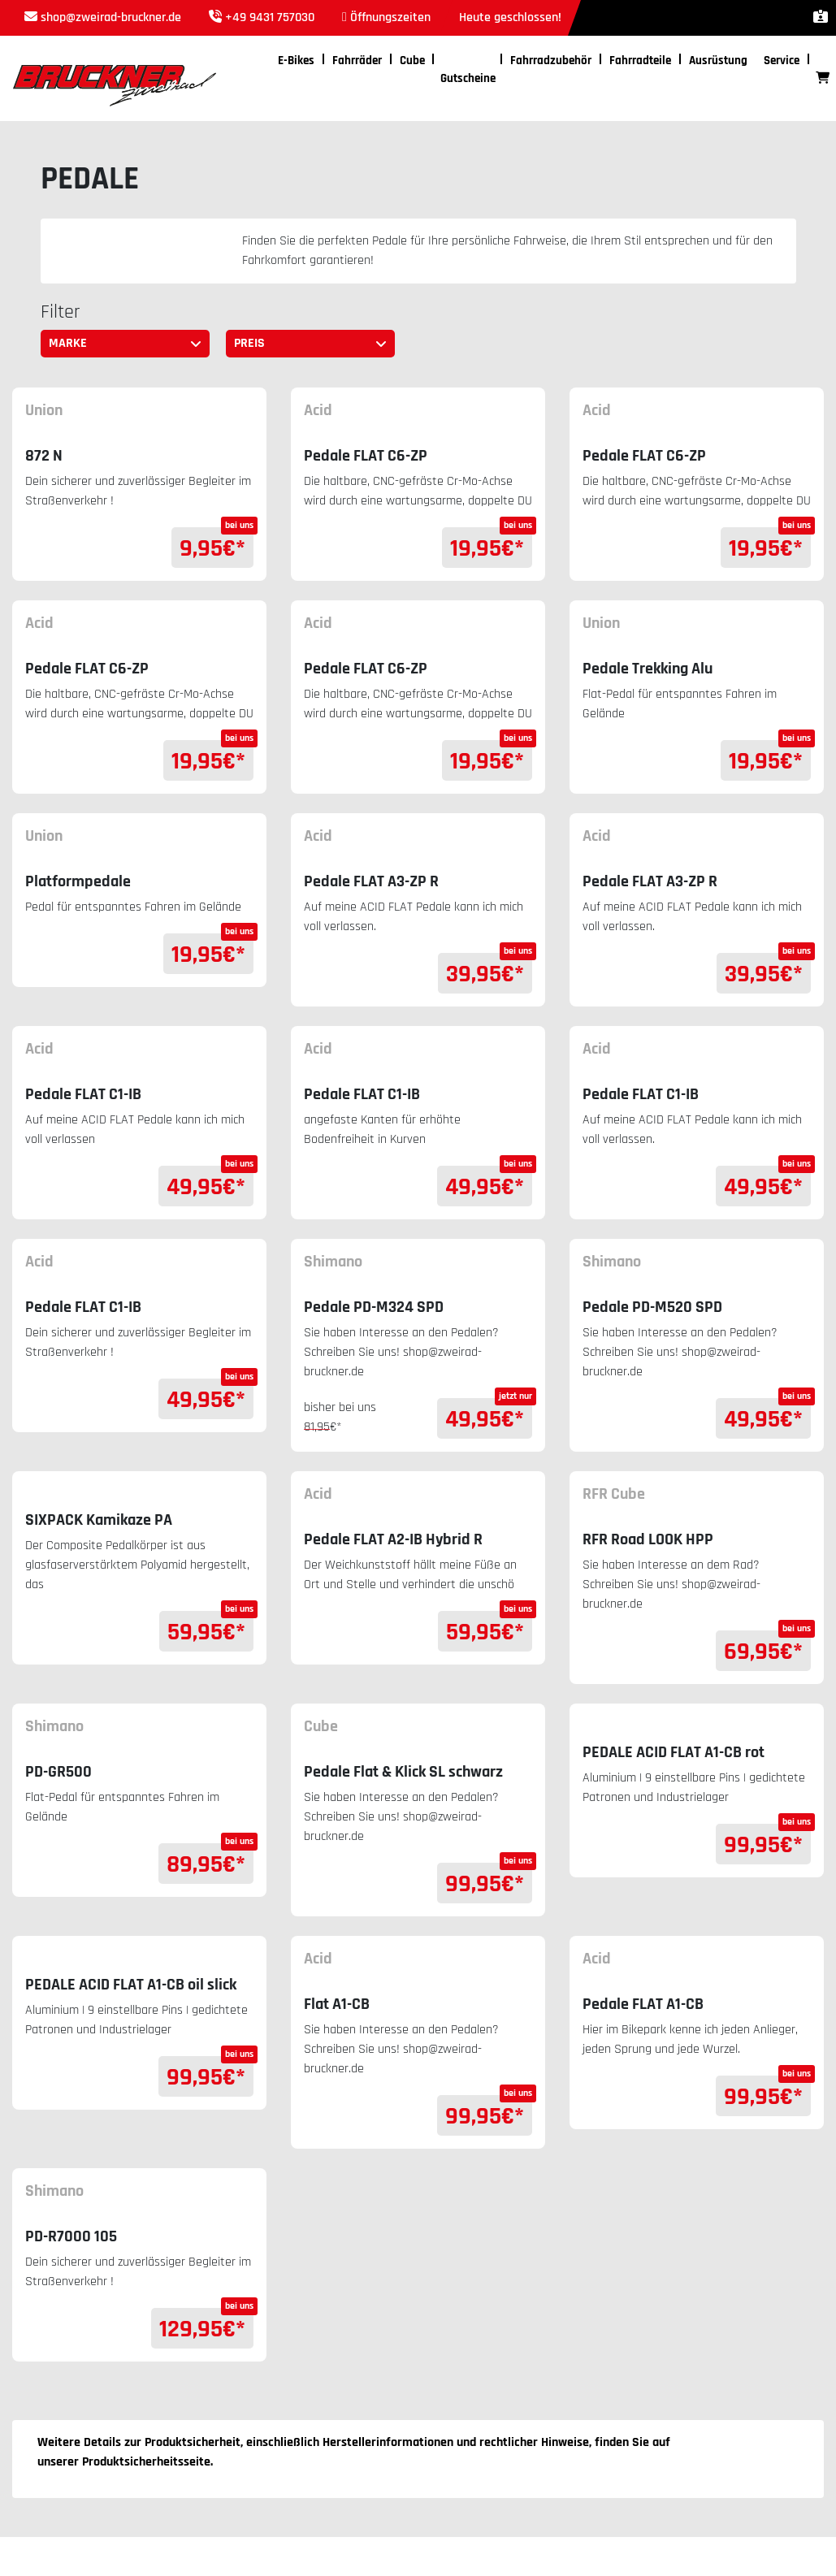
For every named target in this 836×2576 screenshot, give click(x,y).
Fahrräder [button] (357, 60)
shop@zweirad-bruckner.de (111, 17)
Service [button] (781, 60)
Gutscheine (468, 78)
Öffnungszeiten (390, 17)
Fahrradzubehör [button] (550, 60)
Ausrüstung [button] (718, 60)
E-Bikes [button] (296, 60)
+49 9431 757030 (269, 17)
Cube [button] (412, 60)
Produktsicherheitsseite (146, 2461)
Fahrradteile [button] (640, 60)
